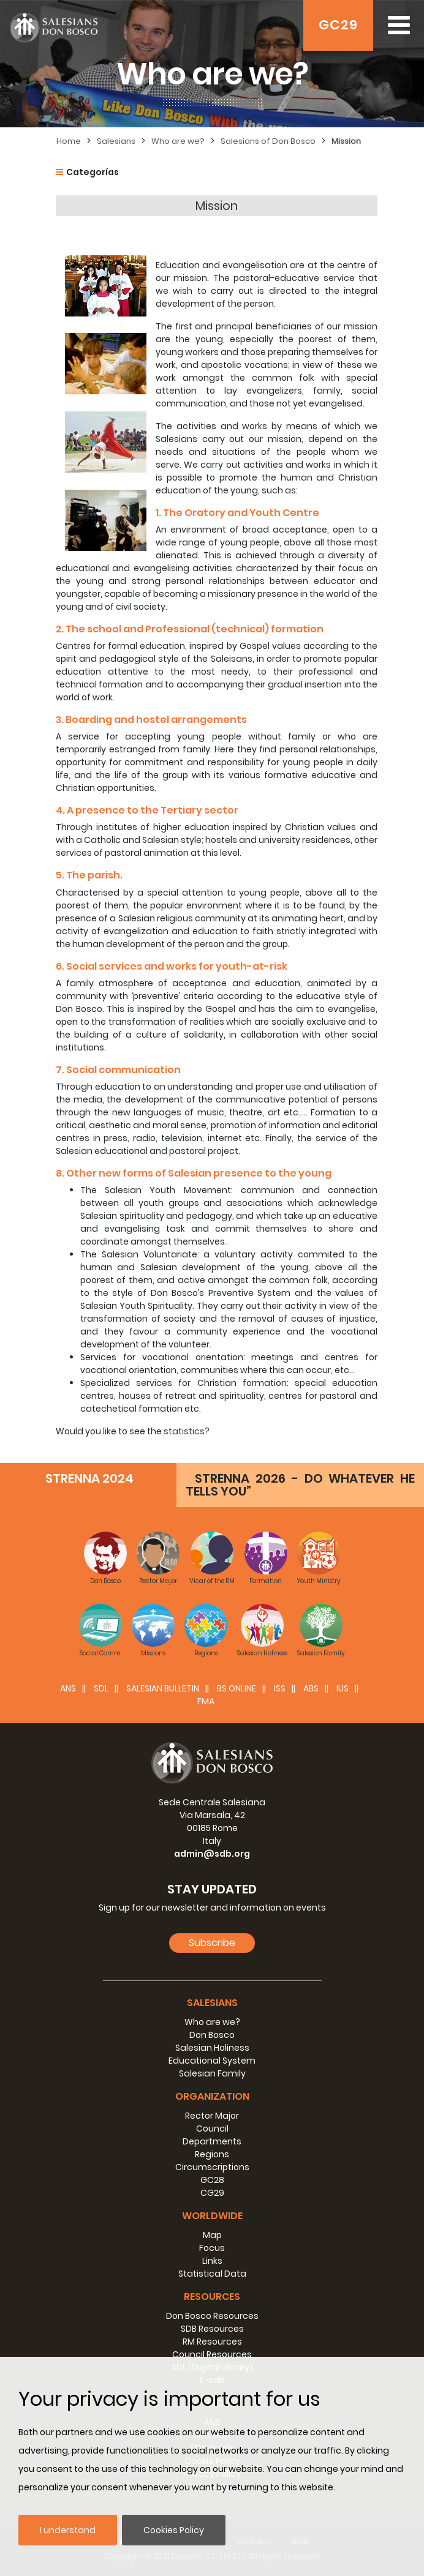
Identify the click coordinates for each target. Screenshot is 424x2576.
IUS (342, 1688)
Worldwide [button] (212, 2216)
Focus (212, 2248)
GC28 (212, 2180)
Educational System (212, 2060)
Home (68, 141)
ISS (280, 1688)
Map (212, 2235)
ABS (311, 1688)
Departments (212, 2141)
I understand (68, 2530)
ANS (68, 1688)
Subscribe (212, 1943)
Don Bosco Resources (212, 2316)
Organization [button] (212, 2096)
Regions (212, 2154)
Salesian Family (212, 2073)
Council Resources (212, 2354)
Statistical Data (212, 2273)
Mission (346, 141)
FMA (205, 1701)
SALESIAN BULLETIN (162, 1688)
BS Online (236, 1688)
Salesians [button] (212, 2003)
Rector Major (212, 2116)
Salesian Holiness (212, 2048)
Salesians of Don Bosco (268, 141)
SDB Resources (212, 2329)
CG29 (212, 2193)
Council (212, 2128)
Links (212, 2261)
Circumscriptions (212, 2167)
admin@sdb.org (212, 1854)
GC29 (338, 24)
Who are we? (178, 141)
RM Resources (212, 2341)
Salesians (116, 141)
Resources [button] (212, 2297)
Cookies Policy (173, 2530)
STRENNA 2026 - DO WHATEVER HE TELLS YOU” (300, 1485)
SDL (101, 1688)
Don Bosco (212, 2035)
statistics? (187, 1431)
